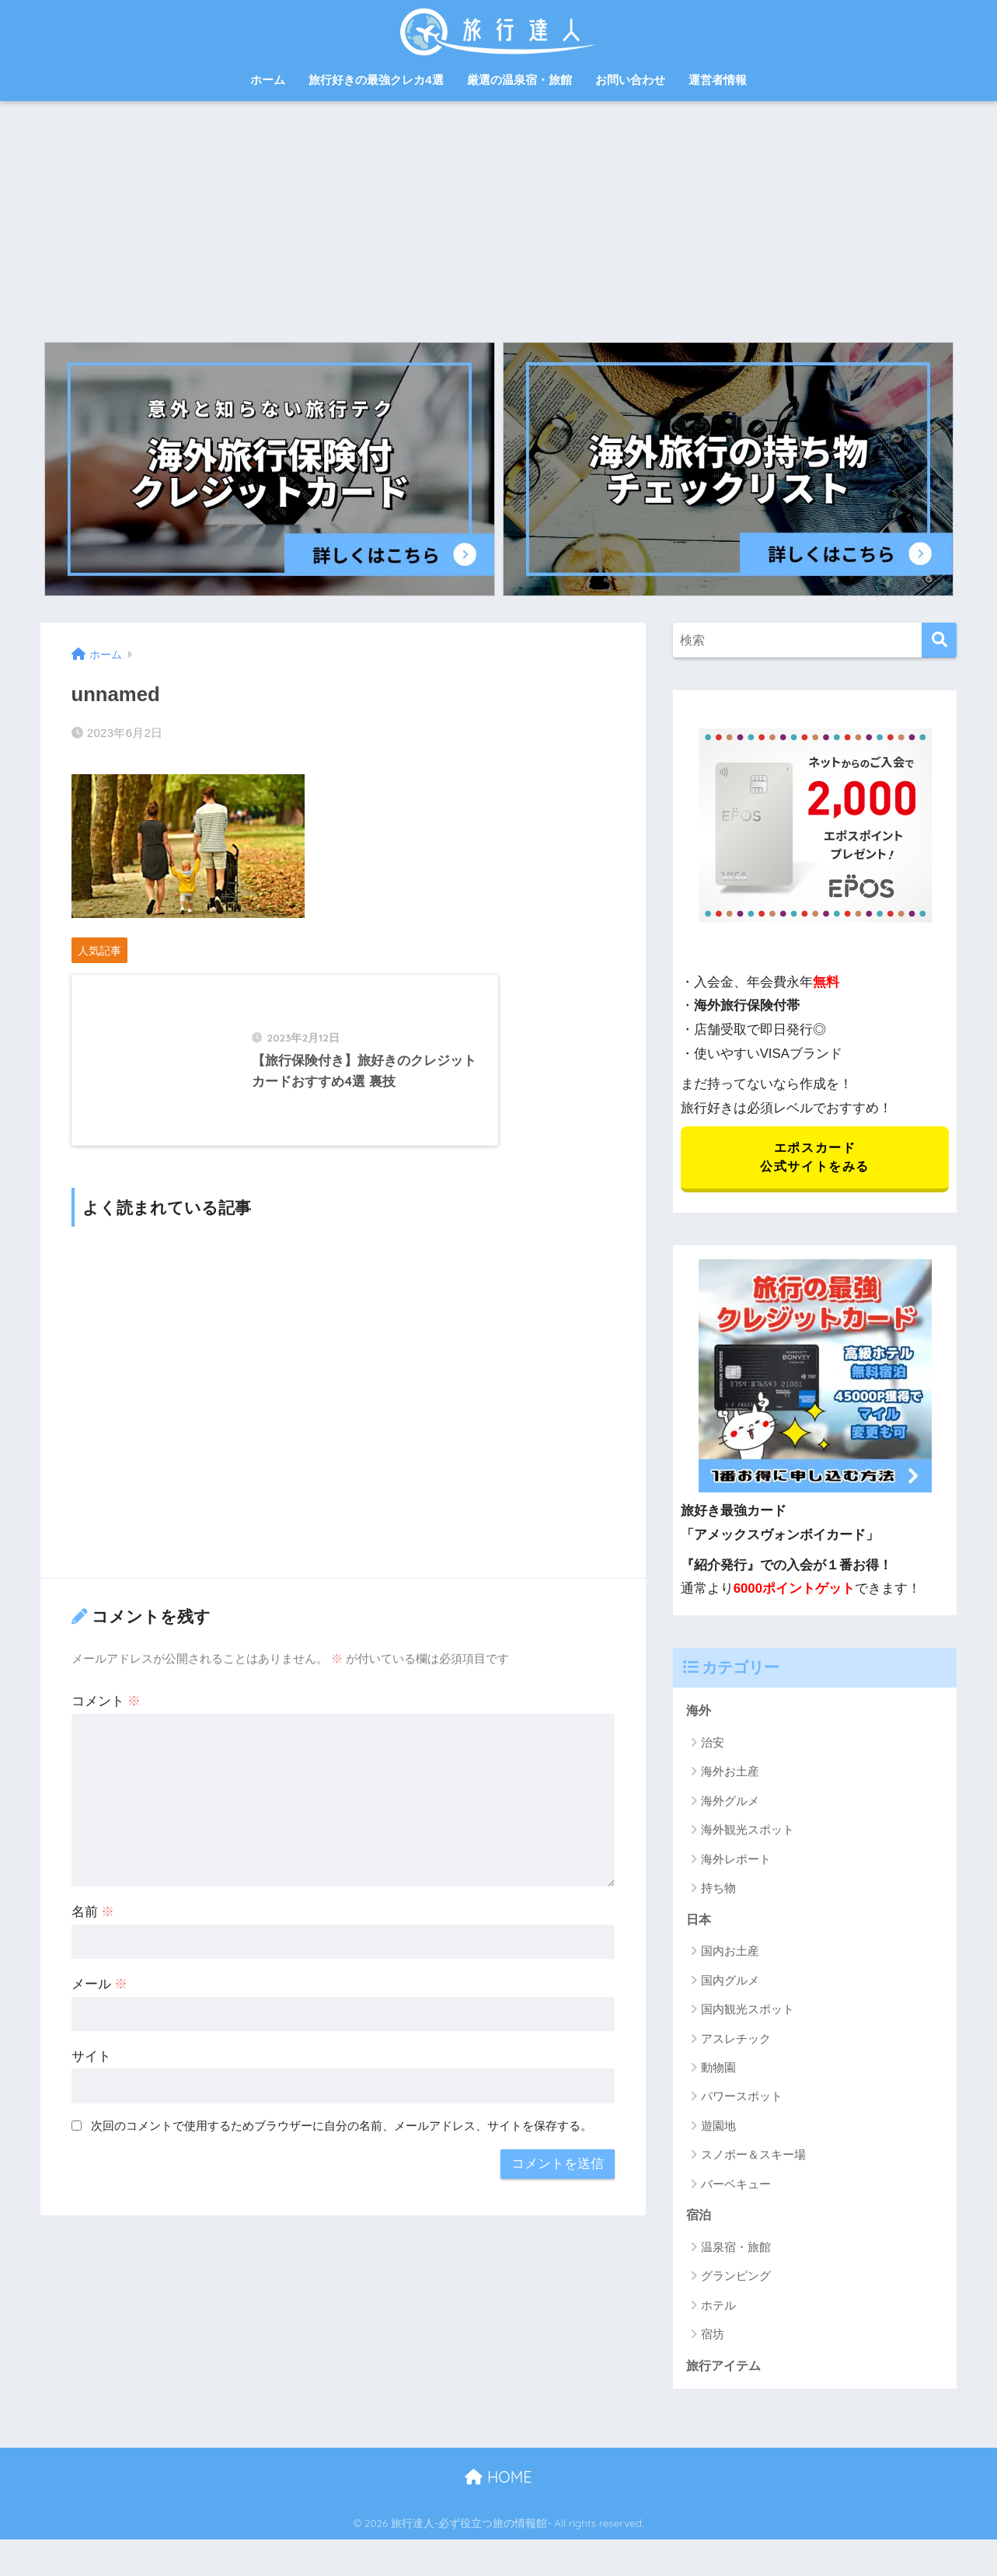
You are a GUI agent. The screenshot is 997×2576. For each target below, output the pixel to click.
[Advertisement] (499, 217)
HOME (498, 2483)
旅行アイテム (725, 2370)
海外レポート (736, 1862)
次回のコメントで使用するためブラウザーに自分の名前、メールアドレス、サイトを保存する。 (341, 2170)
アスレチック (736, 2042)
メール (99, 2029)
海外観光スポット (747, 1833)
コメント (106, 1746)
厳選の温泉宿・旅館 (519, 79)
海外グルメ (730, 1803)
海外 (699, 1713)
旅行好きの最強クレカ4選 (376, 79)
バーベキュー (736, 2187)
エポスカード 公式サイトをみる (815, 1159)
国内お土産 (730, 1955)
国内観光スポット (747, 2013)
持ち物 (718, 1891)
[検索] (939, 640)
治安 (712, 1745)
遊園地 (718, 2129)
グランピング (736, 2281)
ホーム (267, 79)
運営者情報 (717, 79)
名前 (93, 1956)
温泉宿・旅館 (736, 2251)
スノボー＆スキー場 (753, 2159)
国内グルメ (730, 1984)
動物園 (718, 2072)
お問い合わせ (630, 79)
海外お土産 (730, 1775)
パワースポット (742, 2100)
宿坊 (712, 2339)
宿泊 (699, 2219)
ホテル (718, 2309)
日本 (699, 1922)
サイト (91, 2101)
